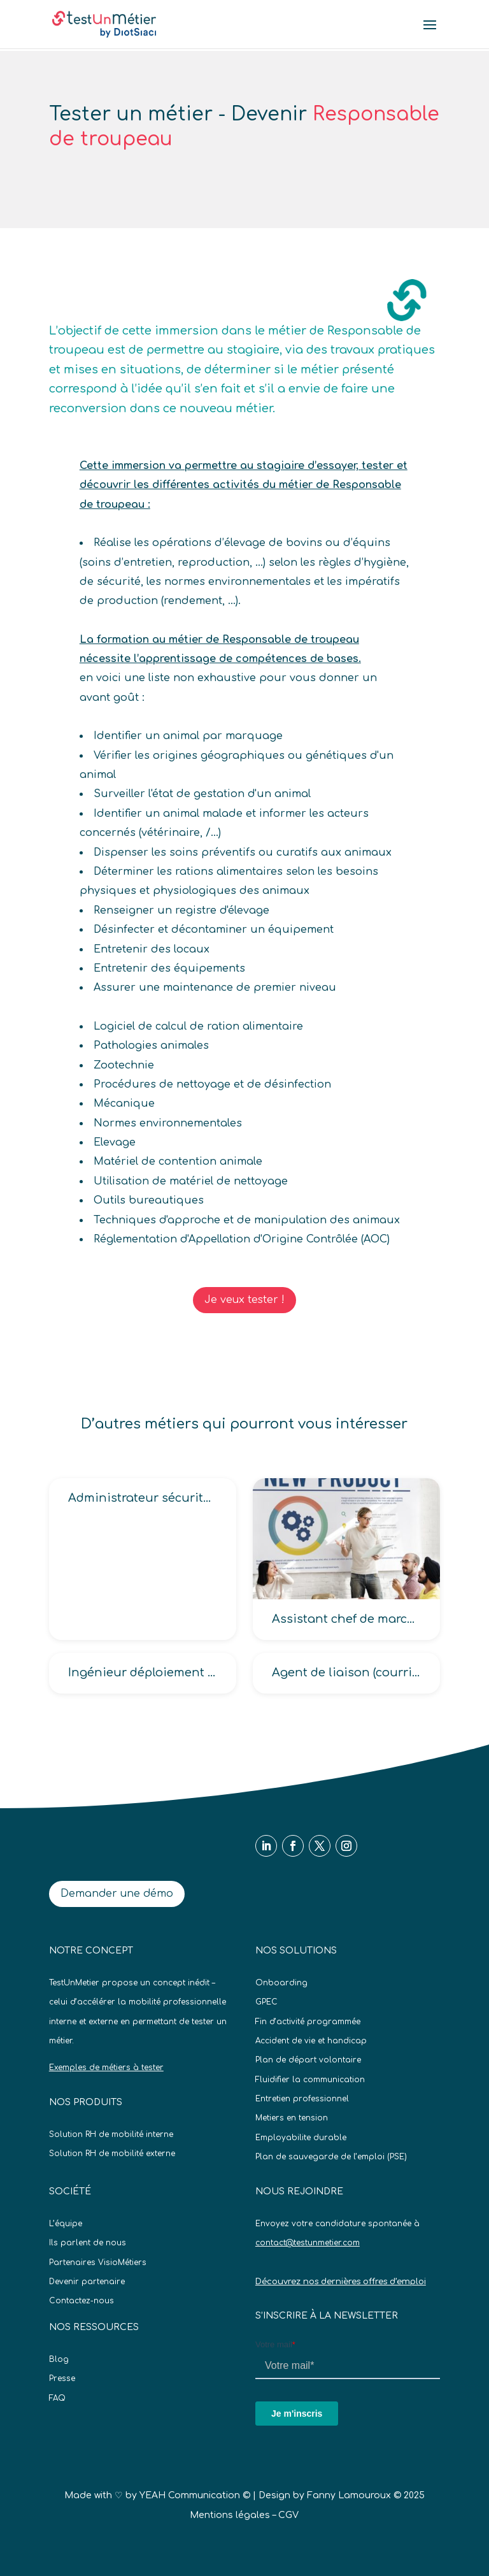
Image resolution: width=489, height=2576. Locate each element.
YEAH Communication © (194, 2495)
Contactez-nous (81, 2300)
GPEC (266, 2001)
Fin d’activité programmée (307, 2021)
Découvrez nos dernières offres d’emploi (340, 2281)
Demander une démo (116, 1893)
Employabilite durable (300, 2137)
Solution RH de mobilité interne (111, 2134)
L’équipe (65, 2223)
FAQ (57, 2398)
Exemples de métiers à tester (106, 2067)
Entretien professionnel (302, 2098)
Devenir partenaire (87, 2281)
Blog (59, 2359)
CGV (288, 2515)
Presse (62, 2378)
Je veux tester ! (244, 1300)
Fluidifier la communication (310, 2079)
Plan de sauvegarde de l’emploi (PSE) (331, 2156)
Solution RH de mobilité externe (112, 2153)
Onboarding (281, 1982)
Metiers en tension (291, 2117)
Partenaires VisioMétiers (97, 2262)
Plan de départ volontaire (308, 2059)
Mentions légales (230, 2515)
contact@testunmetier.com (307, 2242)
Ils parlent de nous (87, 2242)
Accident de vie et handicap (311, 2040)
